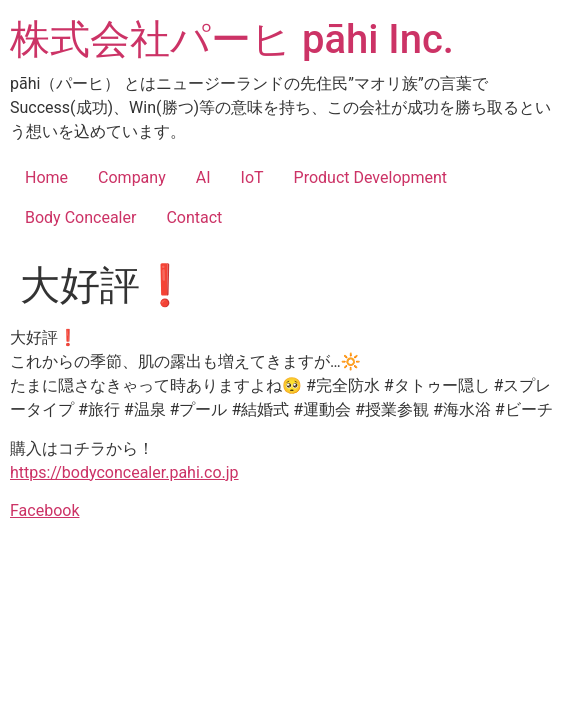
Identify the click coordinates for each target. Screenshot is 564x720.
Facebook (44, 510)
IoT (252, 177)
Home (46, 177)
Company (132, 177)
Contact (194, 217)
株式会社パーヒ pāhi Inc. (232, 39)
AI (203, 177)
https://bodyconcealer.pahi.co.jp (124, 472)
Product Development (371, 177)
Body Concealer (80, 217)
